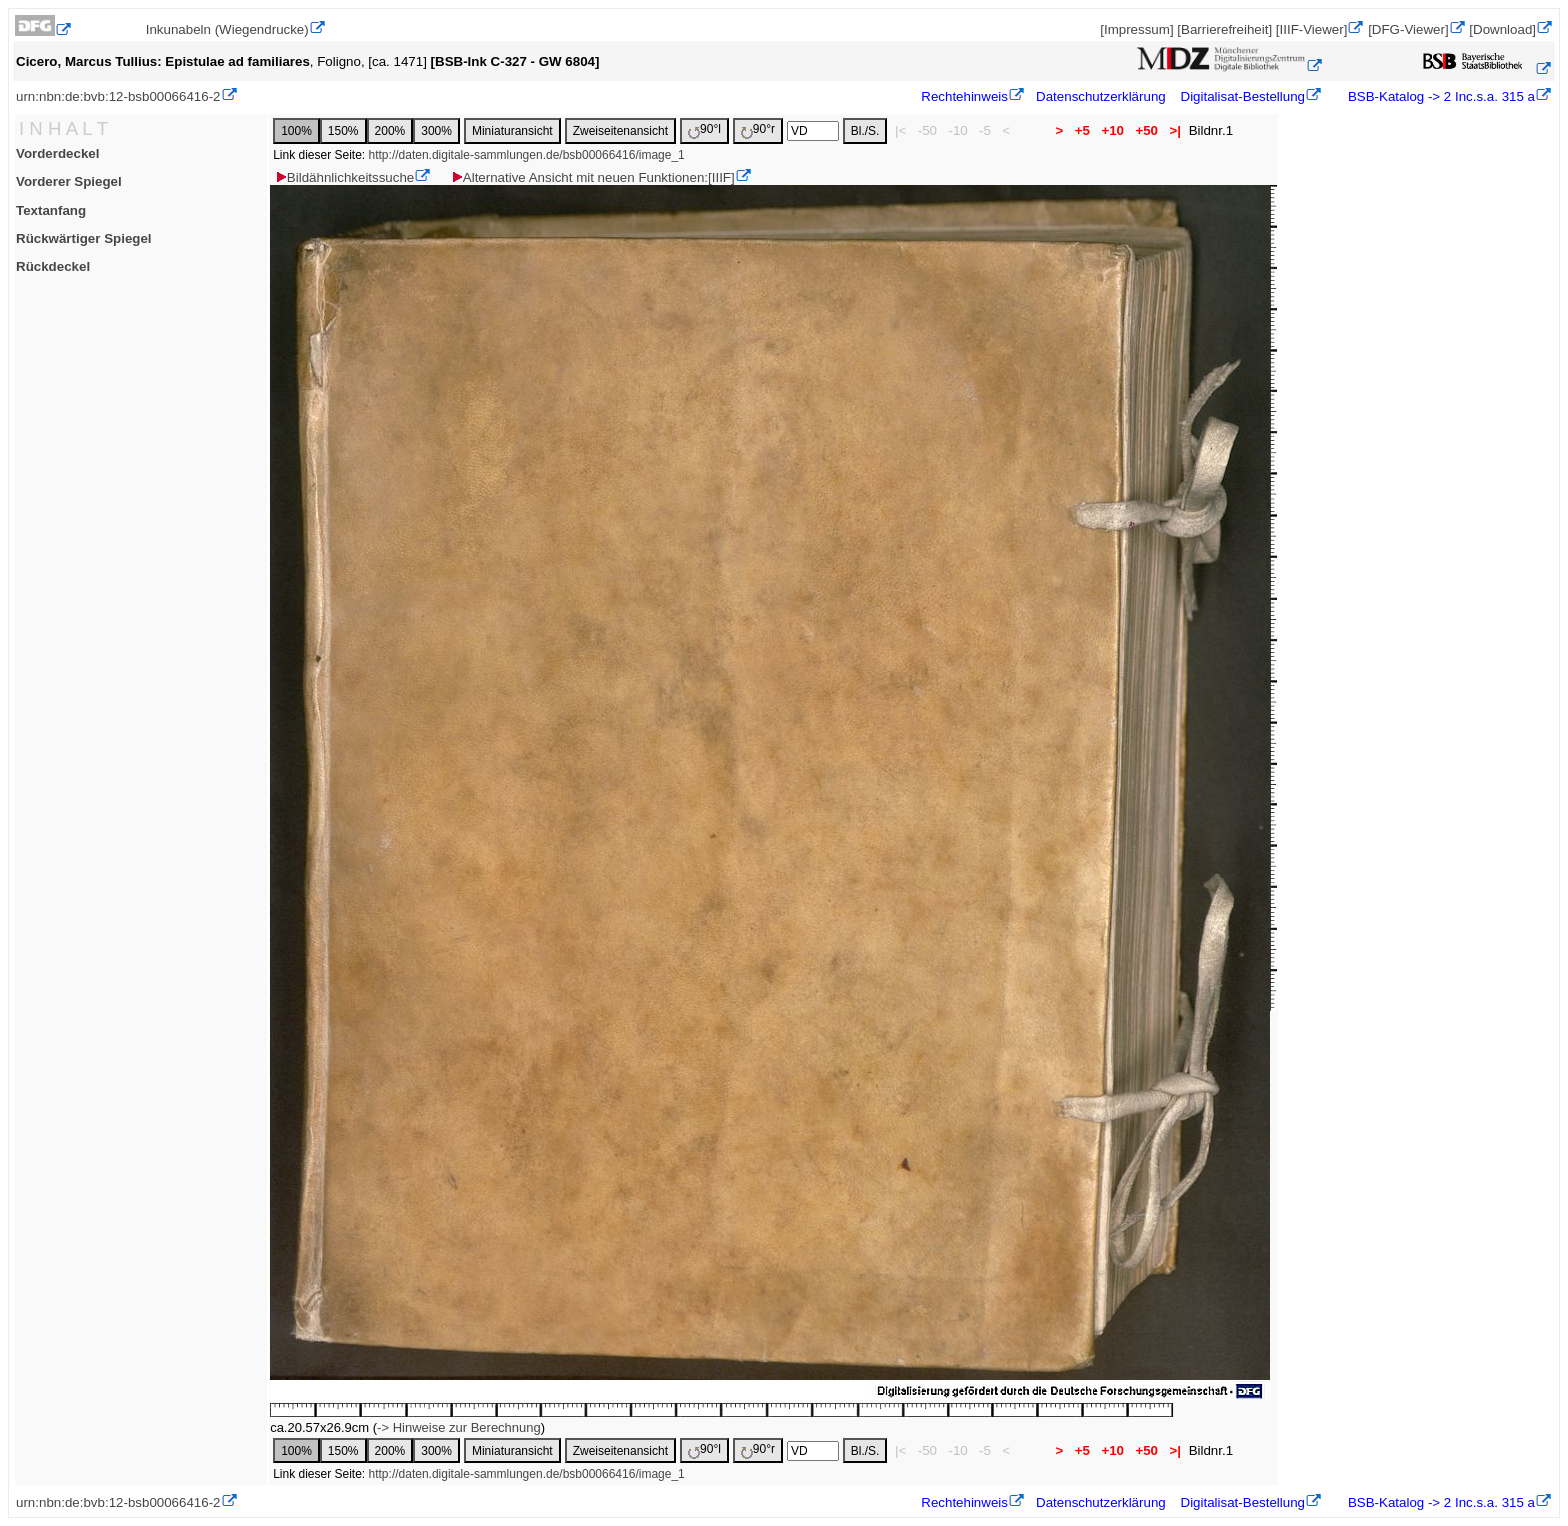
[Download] (1502, 29)
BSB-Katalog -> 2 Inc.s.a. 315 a (1439, 96)
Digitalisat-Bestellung (1243, 96)
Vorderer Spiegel (69, 181)
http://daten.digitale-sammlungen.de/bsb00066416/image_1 (527, 155)
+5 (1082, 130)
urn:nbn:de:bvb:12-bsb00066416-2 (118, 96)
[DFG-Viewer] (1408, 29)
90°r (758, 130)
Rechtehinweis (964, 96)
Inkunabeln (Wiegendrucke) (227, 29)
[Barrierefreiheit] (1224, 29)
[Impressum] (1136, 29)
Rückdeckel (53, 266)
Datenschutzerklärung (1101, 96)
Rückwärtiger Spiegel (84, 238)
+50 (1147, 130)
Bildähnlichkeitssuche (344, 177)
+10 (1113, 130)
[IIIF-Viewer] (1312, 29)
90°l (704, 130)
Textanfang (51, 210)
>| (1175, 130)
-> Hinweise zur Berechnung (459, 1427)
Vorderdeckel (57, 153)
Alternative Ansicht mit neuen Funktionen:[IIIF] (592, 177)
